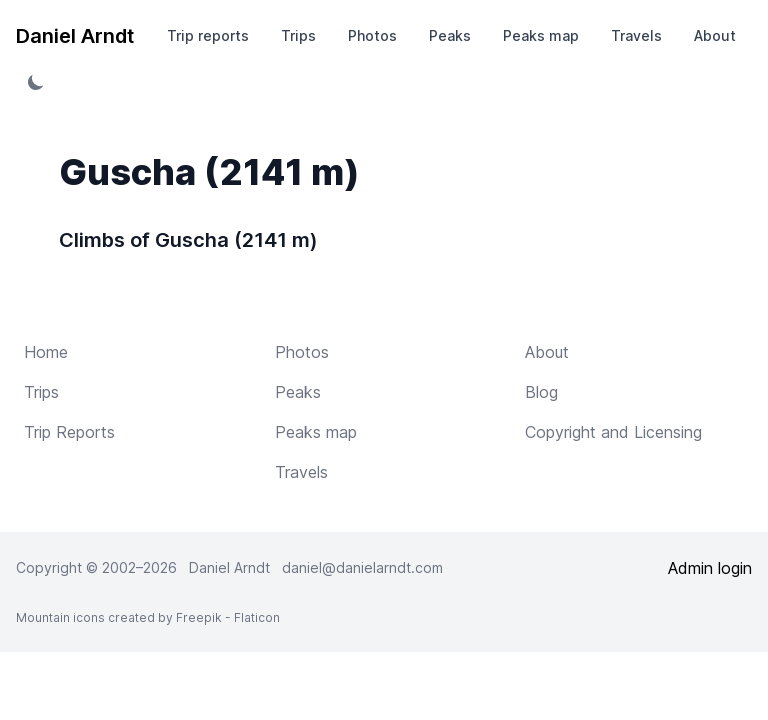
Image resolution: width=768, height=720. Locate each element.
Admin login (710, 568)
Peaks (450, 35)
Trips (298, 35)
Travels (636, 35)
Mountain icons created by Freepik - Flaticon (148, 617)
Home (46, 352)
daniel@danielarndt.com (362, 567)
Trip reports (208, 35)
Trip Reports (69, 432)
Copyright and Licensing (613, 432)
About (715, 35)
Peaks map (541, 35)
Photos (372, 35)
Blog (541, 392)
